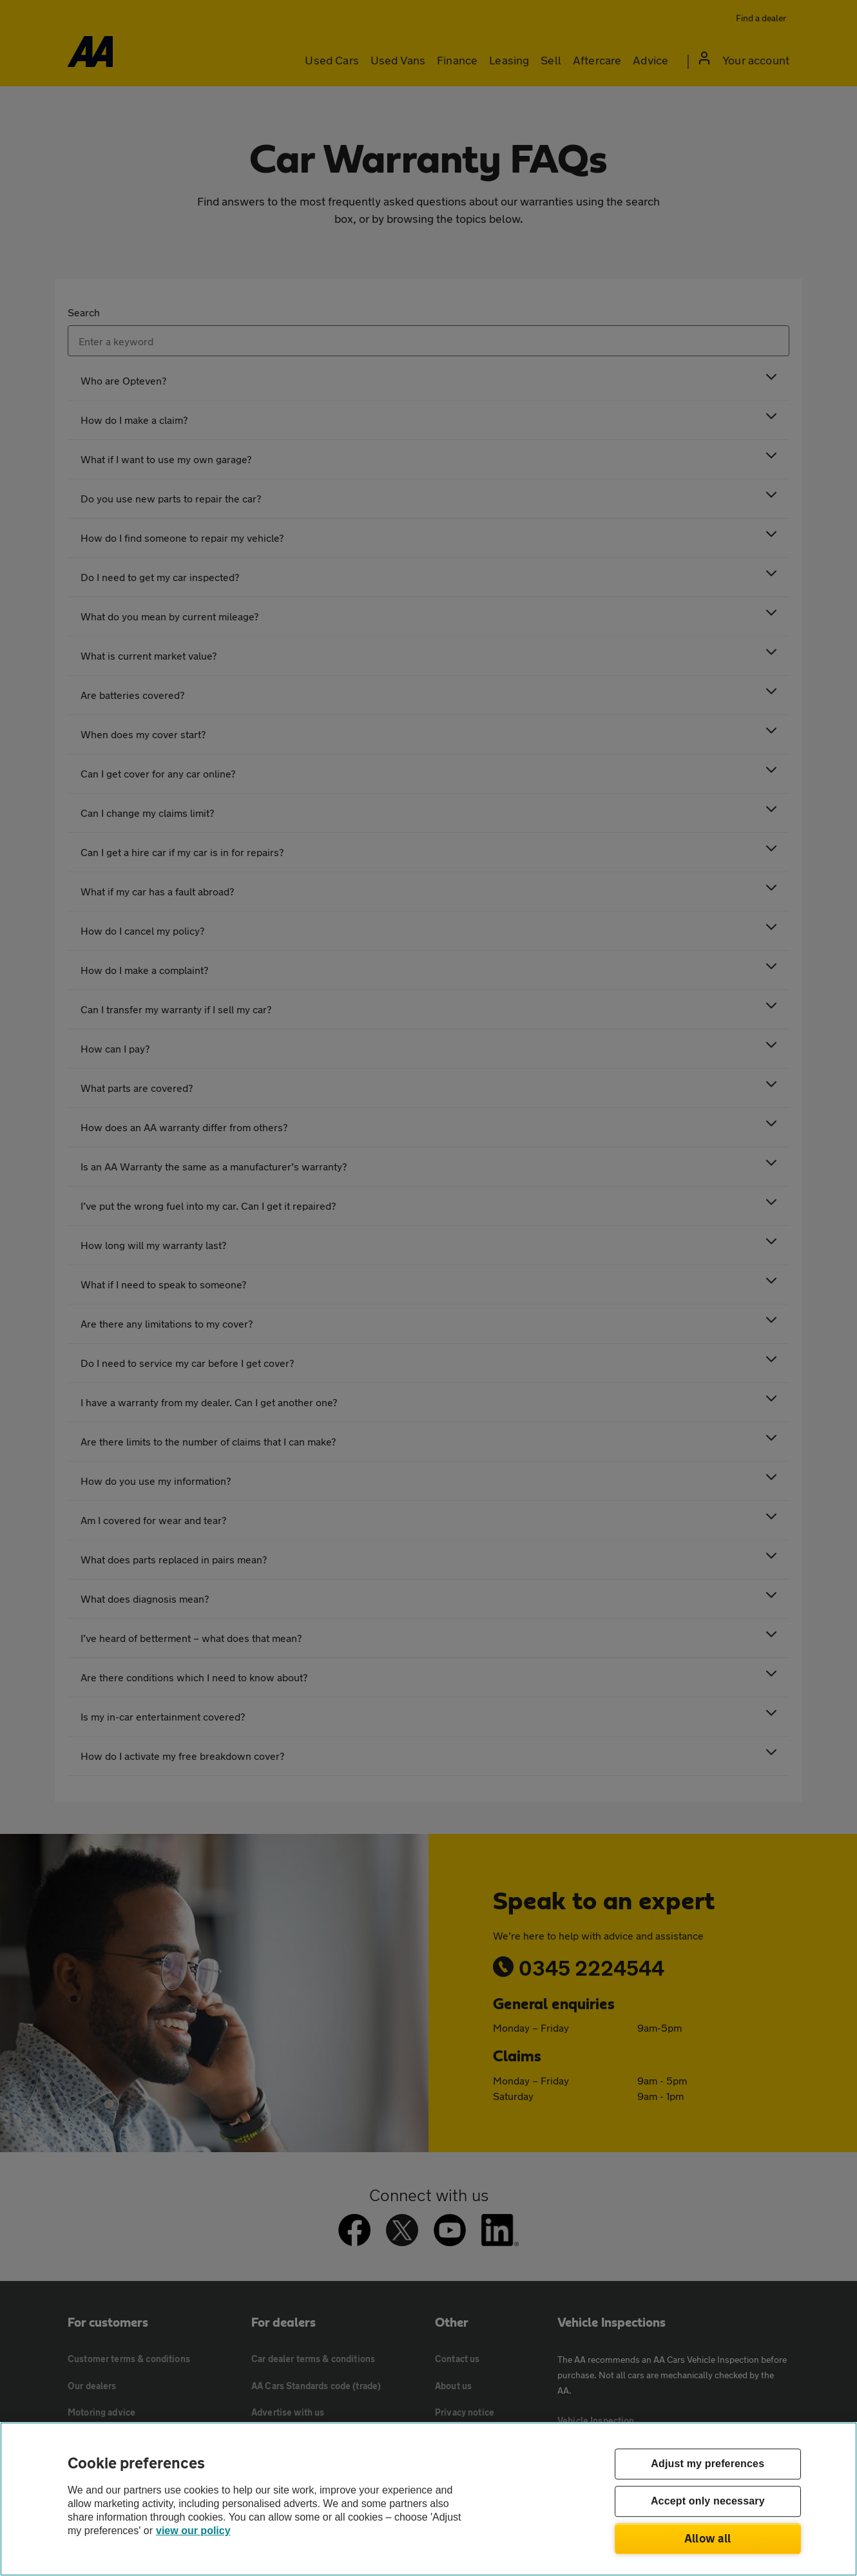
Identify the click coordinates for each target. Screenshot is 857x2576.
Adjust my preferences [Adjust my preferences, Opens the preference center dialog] (707, 2464)
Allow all (707, 2538)
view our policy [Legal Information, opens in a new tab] (193, 2530)
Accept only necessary (708, 2501)
